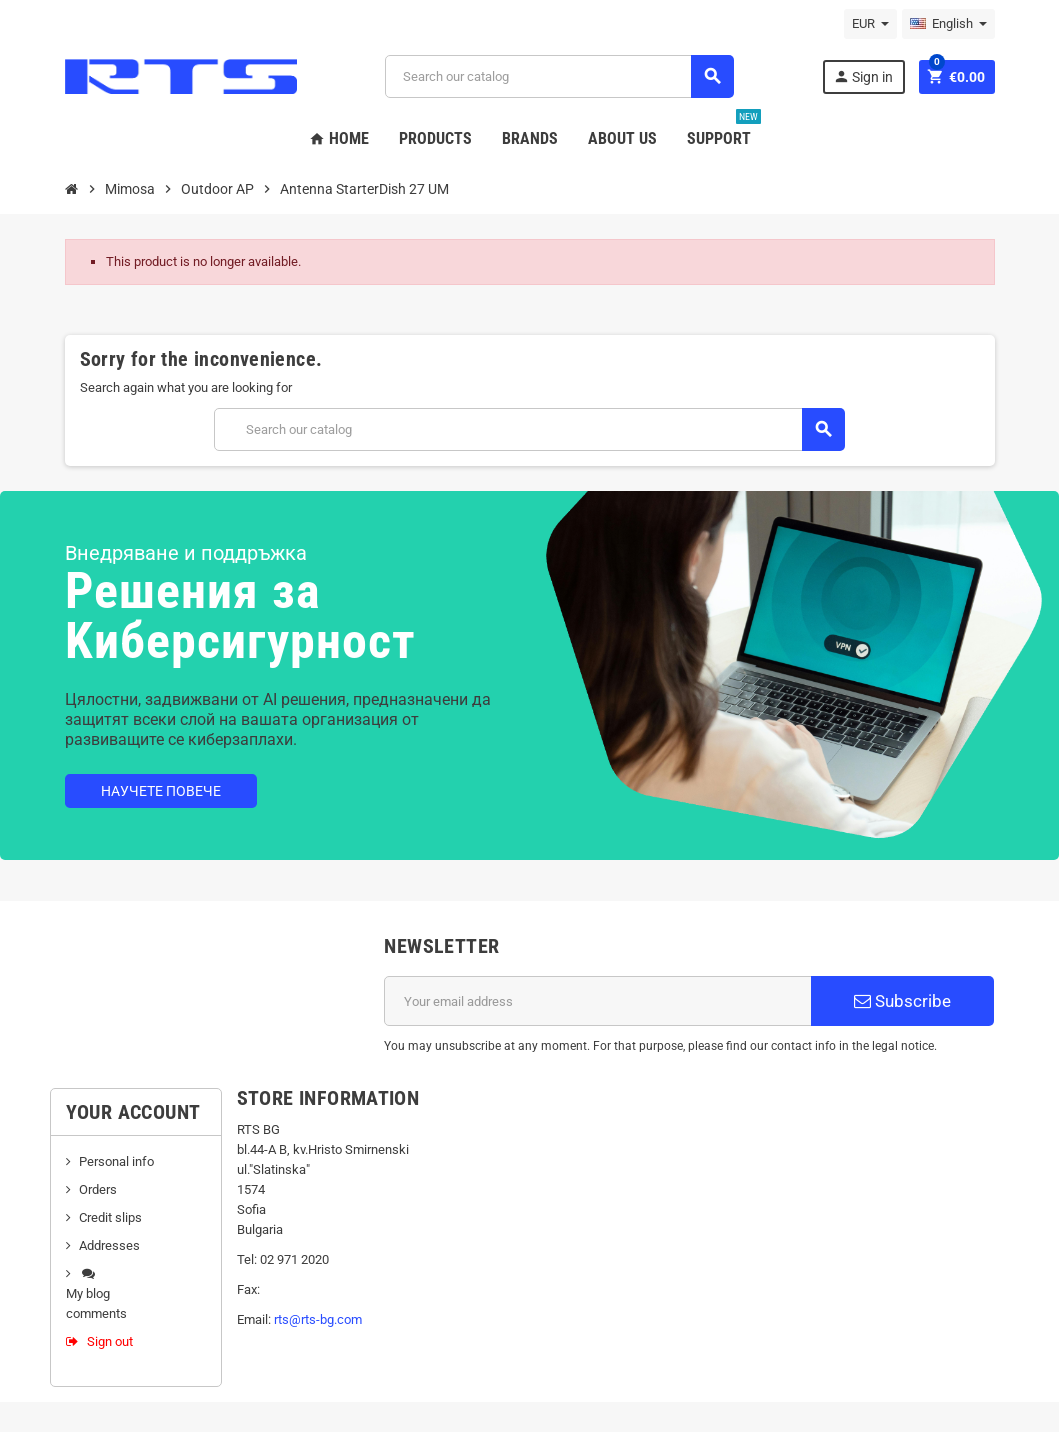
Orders (98, 1189)
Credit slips (110, 1217)
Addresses (109, 1245)
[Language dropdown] (948, 24)
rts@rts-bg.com (318, 1319)
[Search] (559, 76)
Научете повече (161, 791)
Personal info (116, 1161)
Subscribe (902, 1001)
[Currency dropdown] (870, 24)
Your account (133, 1112)
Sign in (863, 76)
